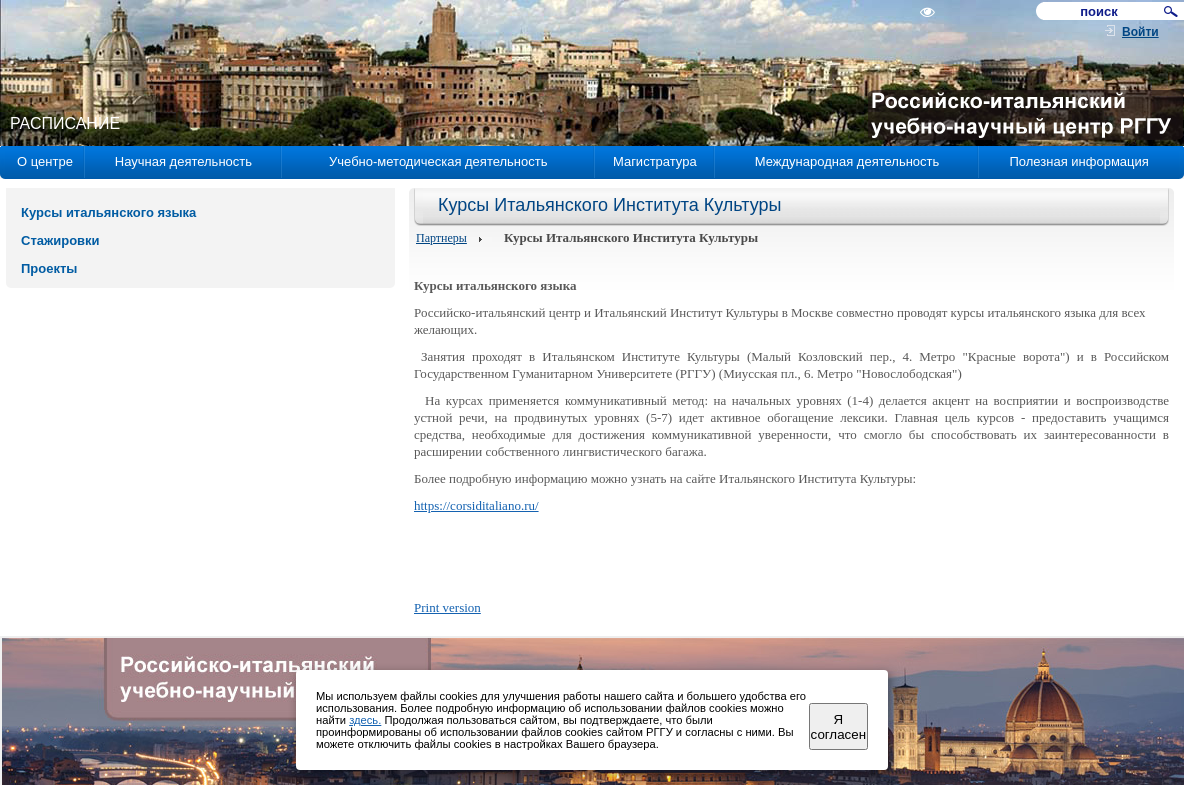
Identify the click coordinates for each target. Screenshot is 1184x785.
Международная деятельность (847, 161)
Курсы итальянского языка (108, 212)
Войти (1140, 32)
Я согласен (838, 727)
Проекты (49, 268)
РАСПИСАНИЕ (65, 123)
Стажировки (60, 240)
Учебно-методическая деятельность (438, 161)
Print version (447, 607)
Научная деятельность (183, 161)
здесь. (365, 720)
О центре (45, 161)
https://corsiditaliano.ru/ (476, 505)
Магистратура (655, 161)
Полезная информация (1078, 161)
